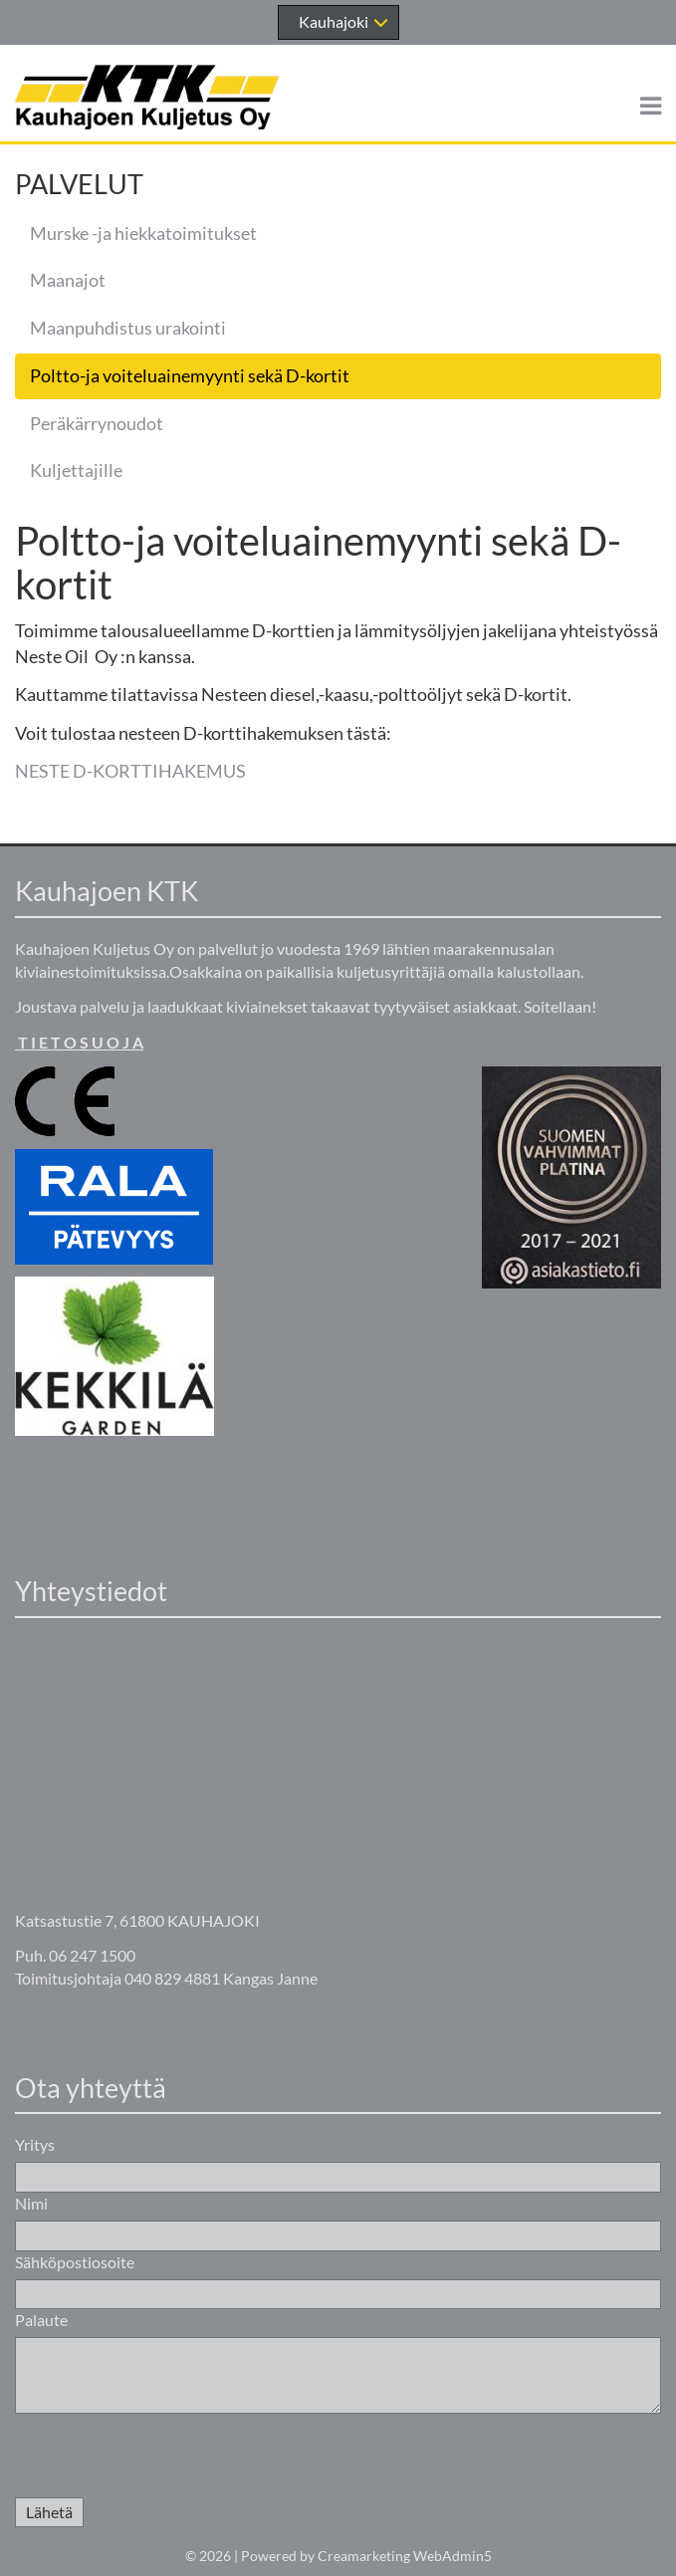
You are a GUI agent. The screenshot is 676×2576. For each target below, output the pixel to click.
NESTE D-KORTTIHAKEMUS (130, 771)
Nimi (31, 2203)
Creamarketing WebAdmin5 (405, 2555)
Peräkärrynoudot (96, 423)
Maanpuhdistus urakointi (128, 328)
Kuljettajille (76, 470)
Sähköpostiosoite (74, 2261)
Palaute (41, 2319)
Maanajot (68, 280)
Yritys (35, 2144)
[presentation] (166, 2458)
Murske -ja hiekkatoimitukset (143, 233)
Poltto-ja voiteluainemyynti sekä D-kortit (189, 375)
